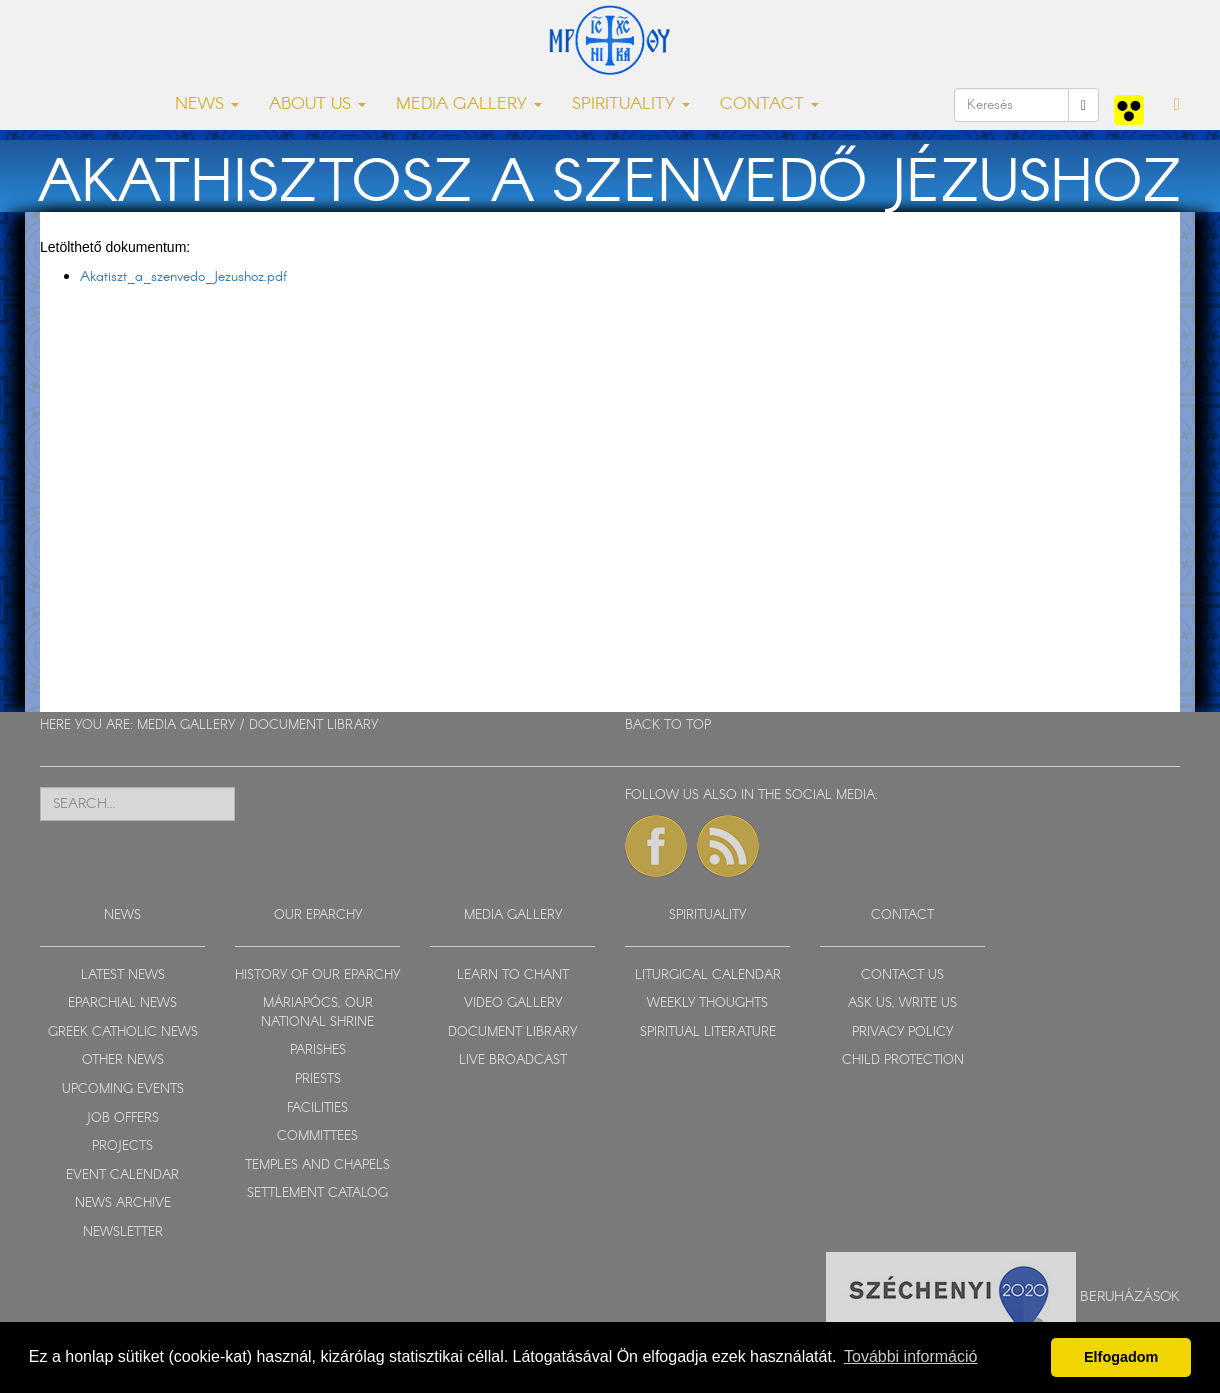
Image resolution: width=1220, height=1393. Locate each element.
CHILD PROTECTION (903, 1060)
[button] (1177, 105)
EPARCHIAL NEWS (122, 1003)
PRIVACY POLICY (902, 1032)
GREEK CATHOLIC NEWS (123, 1032)
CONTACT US (902, 975)
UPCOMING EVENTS (123, 1089)
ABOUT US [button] (317, 104)
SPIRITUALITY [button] (631, 104)
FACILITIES (317, 1108)
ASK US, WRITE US (902, 1003)
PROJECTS (122, 1146)
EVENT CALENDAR (122, 1175)
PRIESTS (318, 1079)
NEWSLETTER (123, 1232)
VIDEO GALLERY (513, 1003)
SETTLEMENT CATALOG (317, 1193)
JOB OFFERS (122, 1118)
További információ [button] (910, 1356)
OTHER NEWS (123, 1060)
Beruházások (1130, 1297)
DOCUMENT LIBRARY (313, 725)
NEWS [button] (207, 104)
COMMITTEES (317, 1136)
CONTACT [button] (769, 104)
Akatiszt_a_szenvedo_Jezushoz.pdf (183, 277)
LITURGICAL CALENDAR (708, 975)
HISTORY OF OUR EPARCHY (317, 975)
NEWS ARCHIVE (123, 1203)
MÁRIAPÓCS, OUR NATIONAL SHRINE (317, 1013)
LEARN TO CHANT (513, 975)
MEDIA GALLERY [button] (469, 104)
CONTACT (902, 915)
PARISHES (318, 1050)
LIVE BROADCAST (513, 1060)
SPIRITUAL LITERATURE (708, 1032)
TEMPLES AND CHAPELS (317, 1165)
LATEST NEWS (123, 975)
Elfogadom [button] (1121, 1357)
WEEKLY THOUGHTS (707, 1003)
